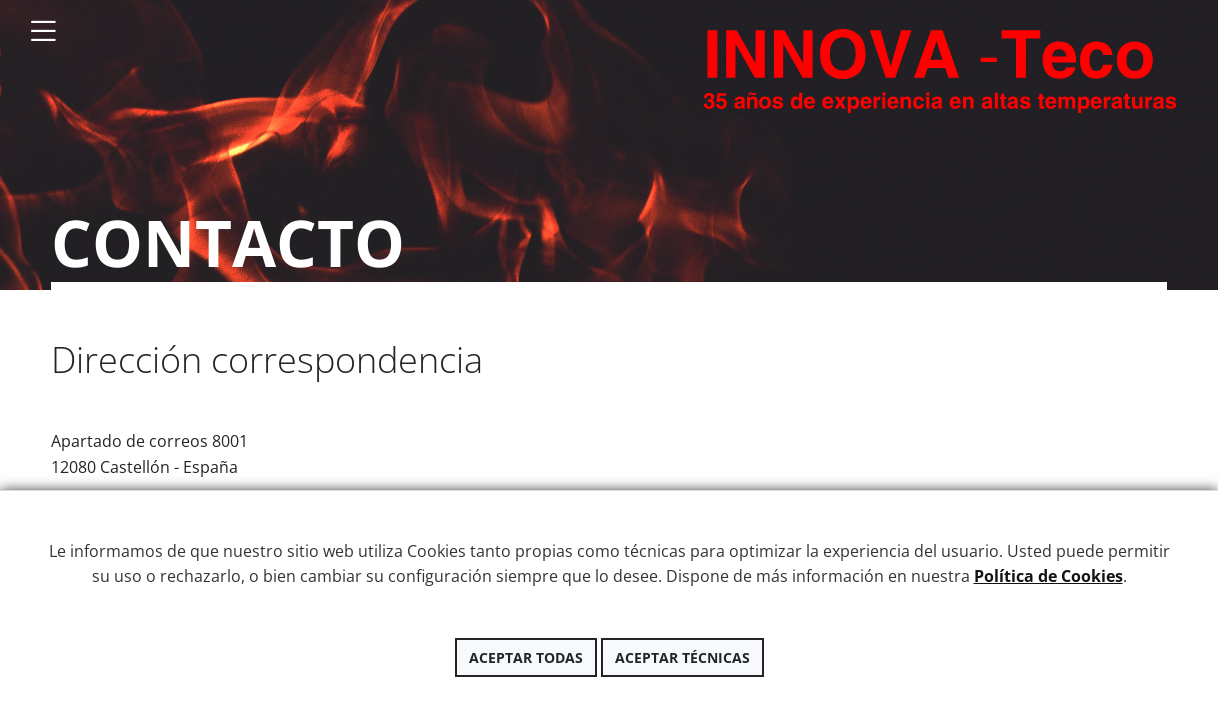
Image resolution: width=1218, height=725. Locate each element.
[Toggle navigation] (43, 31)
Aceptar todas (526, 657)
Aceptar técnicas (682, 657)
